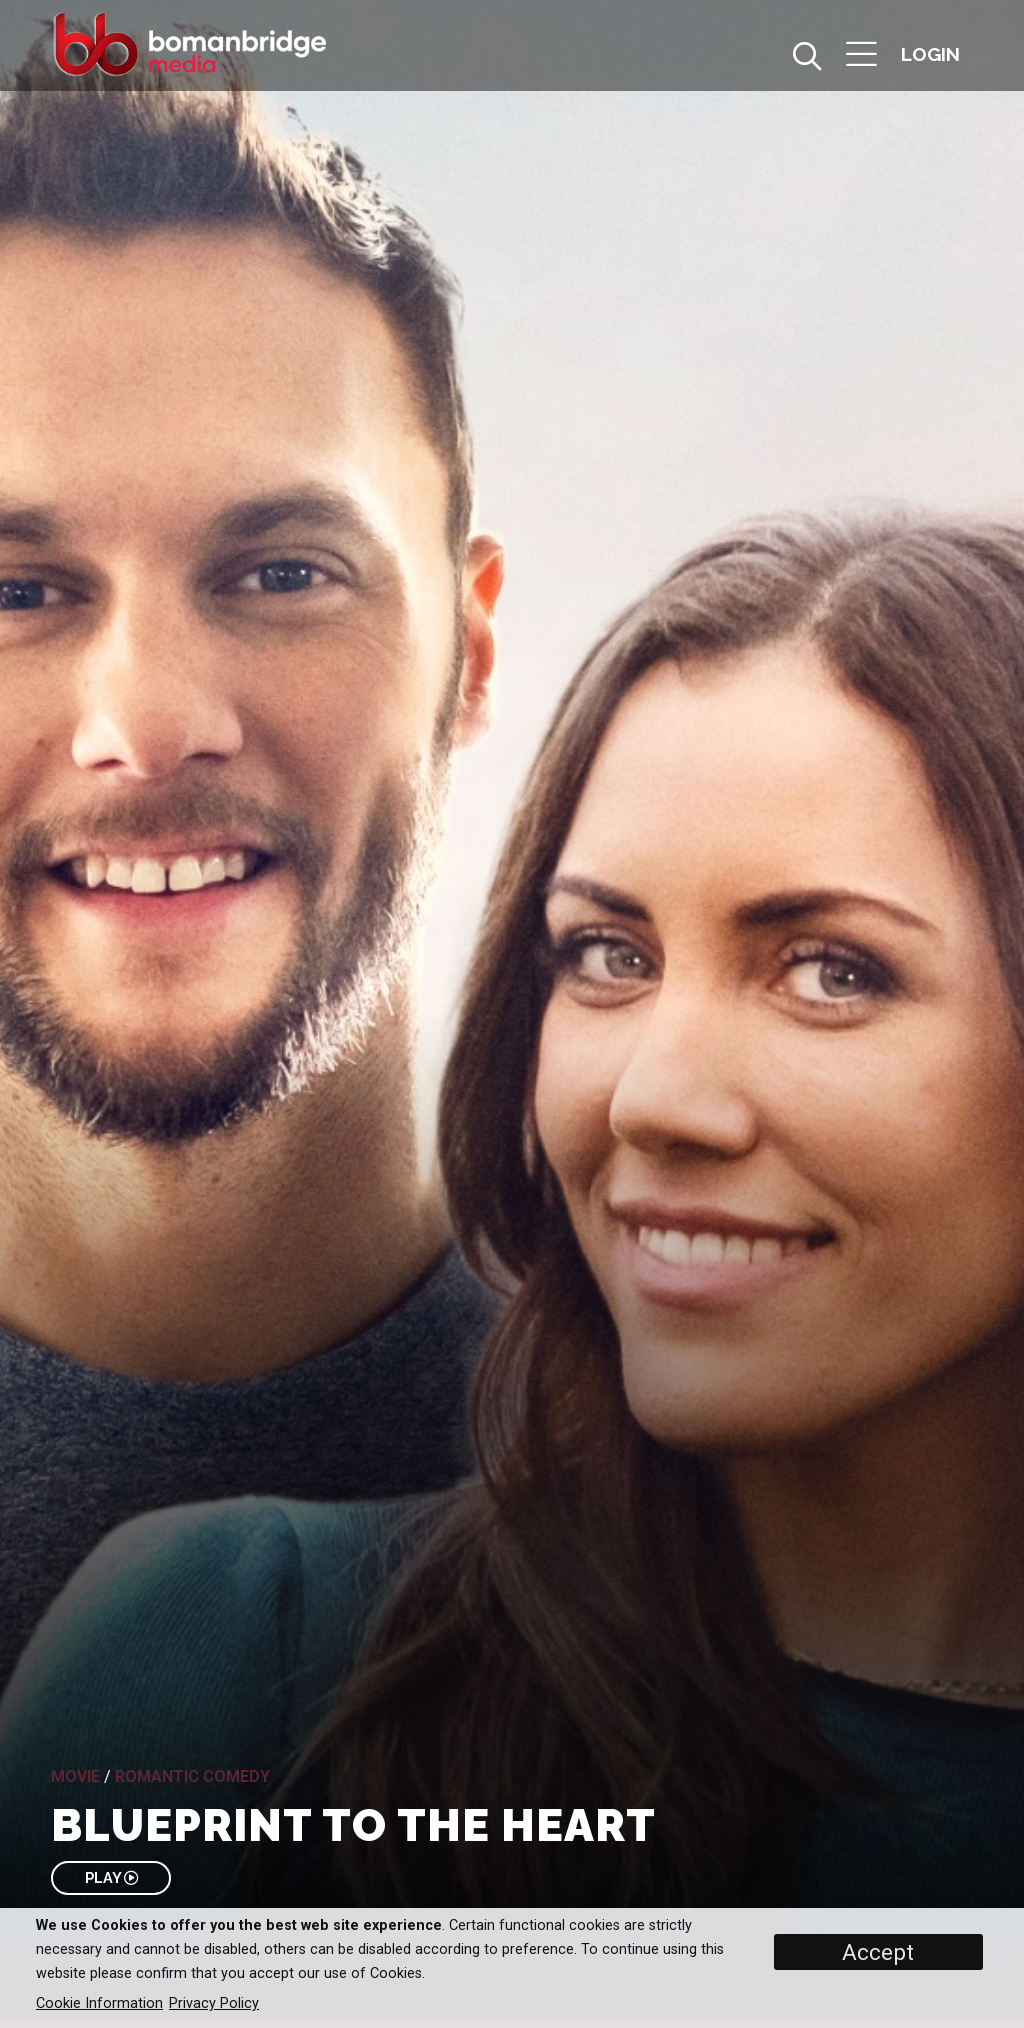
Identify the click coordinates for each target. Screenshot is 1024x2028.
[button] (861, 56)
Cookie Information (99, 2003)
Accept (878, 1952)
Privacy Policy (214, 2003)
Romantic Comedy (192, 1776)
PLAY (111, 1877)
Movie (75, 1776)
